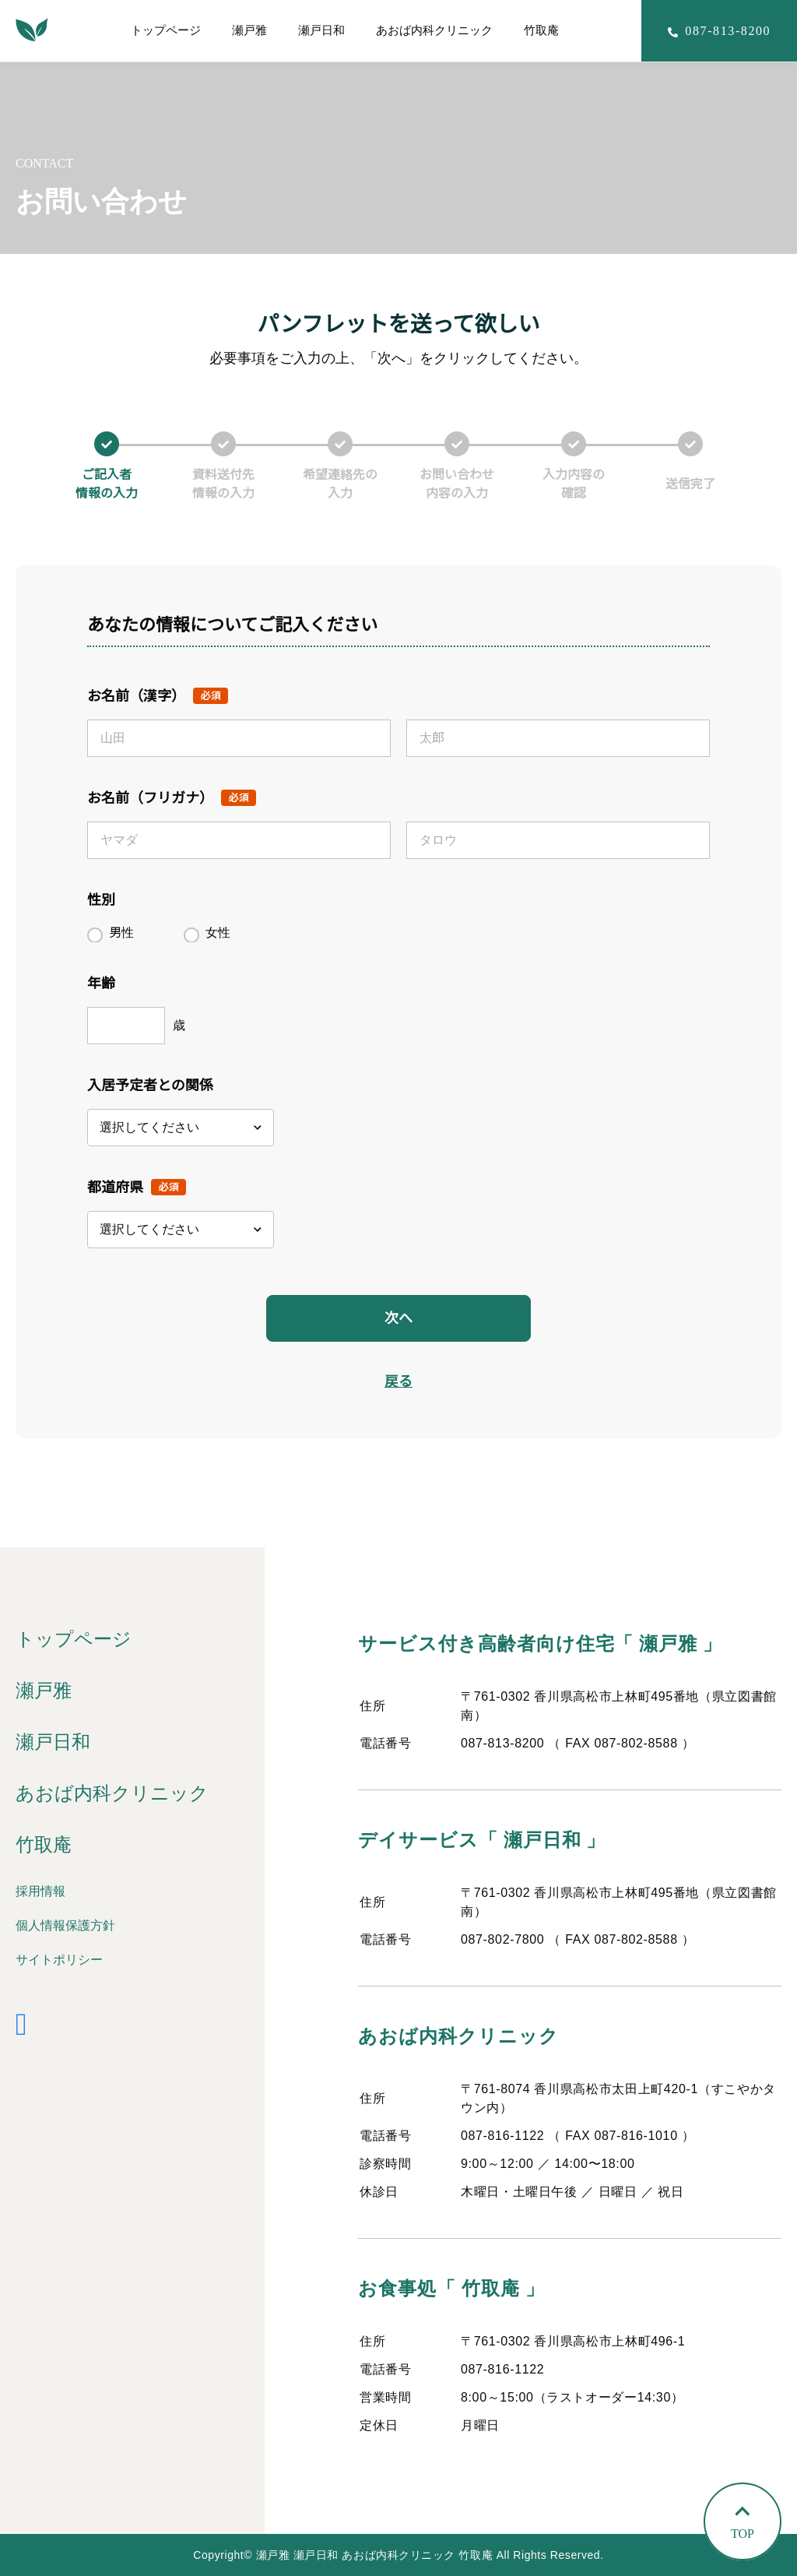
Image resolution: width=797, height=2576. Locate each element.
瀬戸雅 (249, 30)
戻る (398, 1381)
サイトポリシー (59, 1959)
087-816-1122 (502, 2135)
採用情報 (40, 1891)
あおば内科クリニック (434, 30)
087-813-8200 (502, 1743)
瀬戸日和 (321, 30)
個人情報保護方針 (65, 1925)
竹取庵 (541, 30)
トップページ (166, 30)
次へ (398, 1318)
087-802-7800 (502, 1939)
